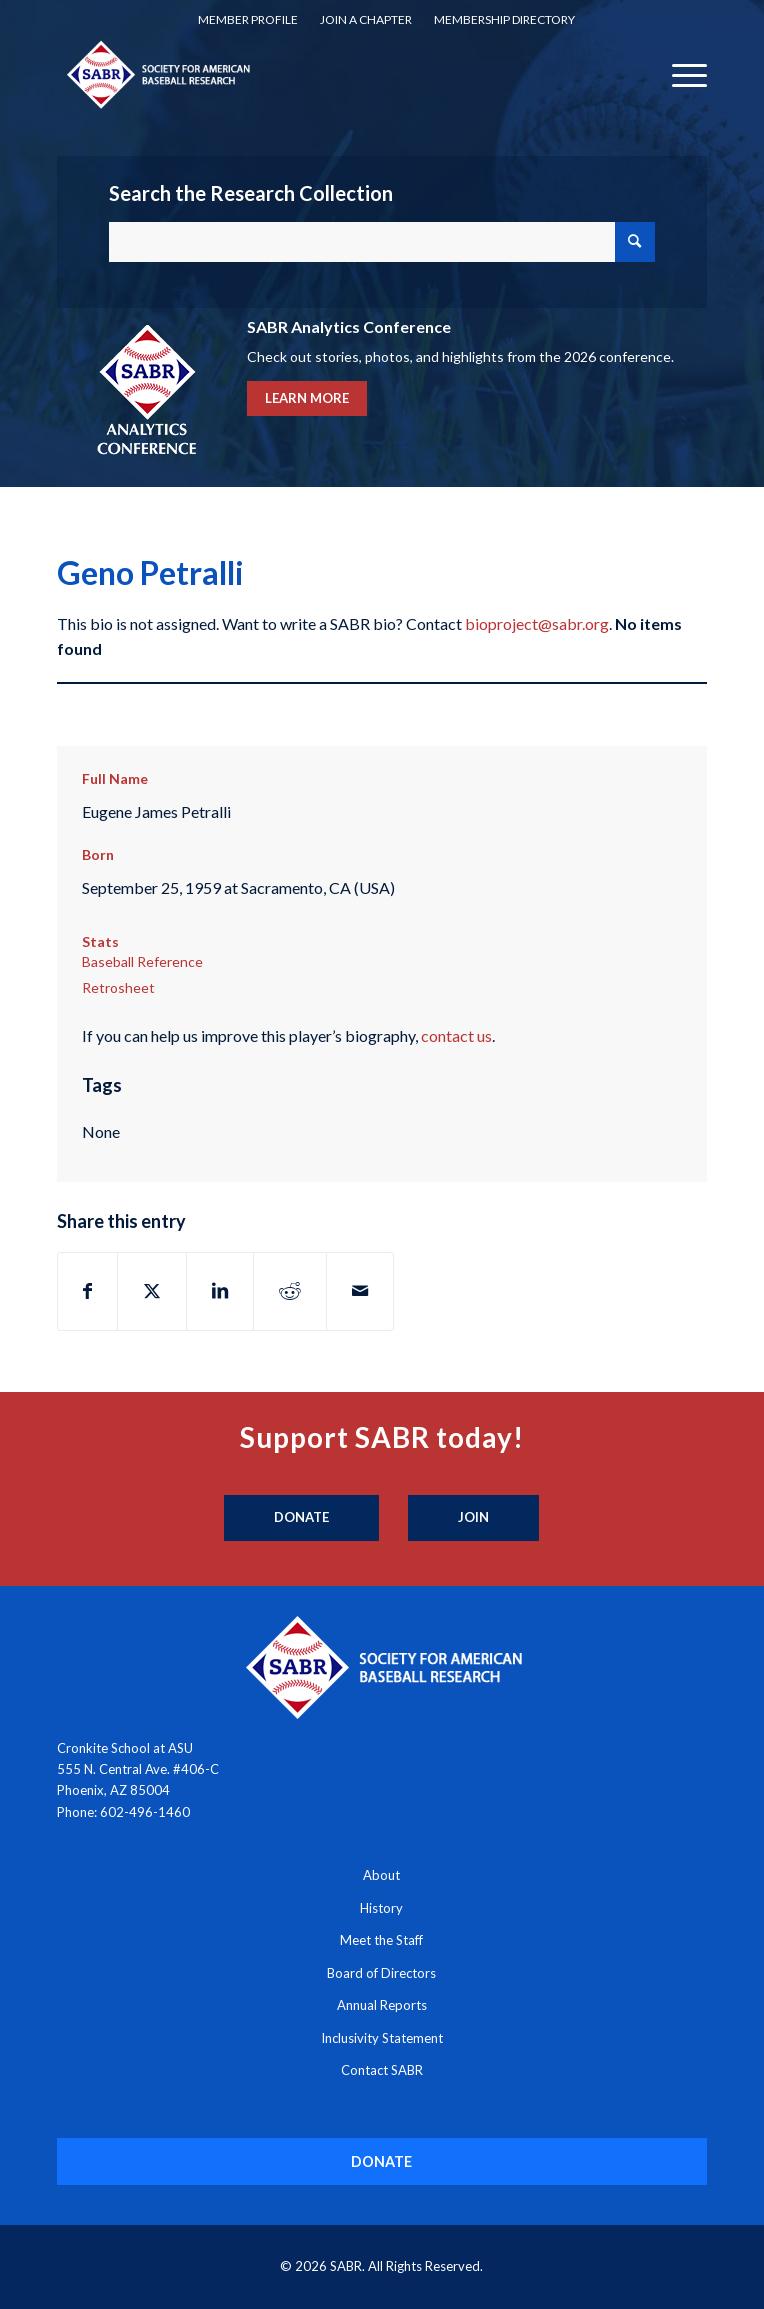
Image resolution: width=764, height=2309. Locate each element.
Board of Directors (381, 1973)
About (381, 1875)
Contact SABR (382, 2070)
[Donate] (301, 1518)
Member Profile (248, 19)
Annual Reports (382, 2005)
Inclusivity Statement (382, 2038)
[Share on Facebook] (87, 1291)
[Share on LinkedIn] (220, 1291)
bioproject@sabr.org (537, 623)
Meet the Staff (381, 1940)
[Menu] (679, 74)
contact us (456, 1035)
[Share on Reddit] (290, 1291)
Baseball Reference (142, 961)
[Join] (473, 1518)
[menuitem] (248, 20)
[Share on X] (152, 1291)
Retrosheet (118, 987)
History (381, 1908)
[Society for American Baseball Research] (317, 74)
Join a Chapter (366, 19)
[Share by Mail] (360, 1291)
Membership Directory (504, 19)
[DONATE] (381, 2161)
